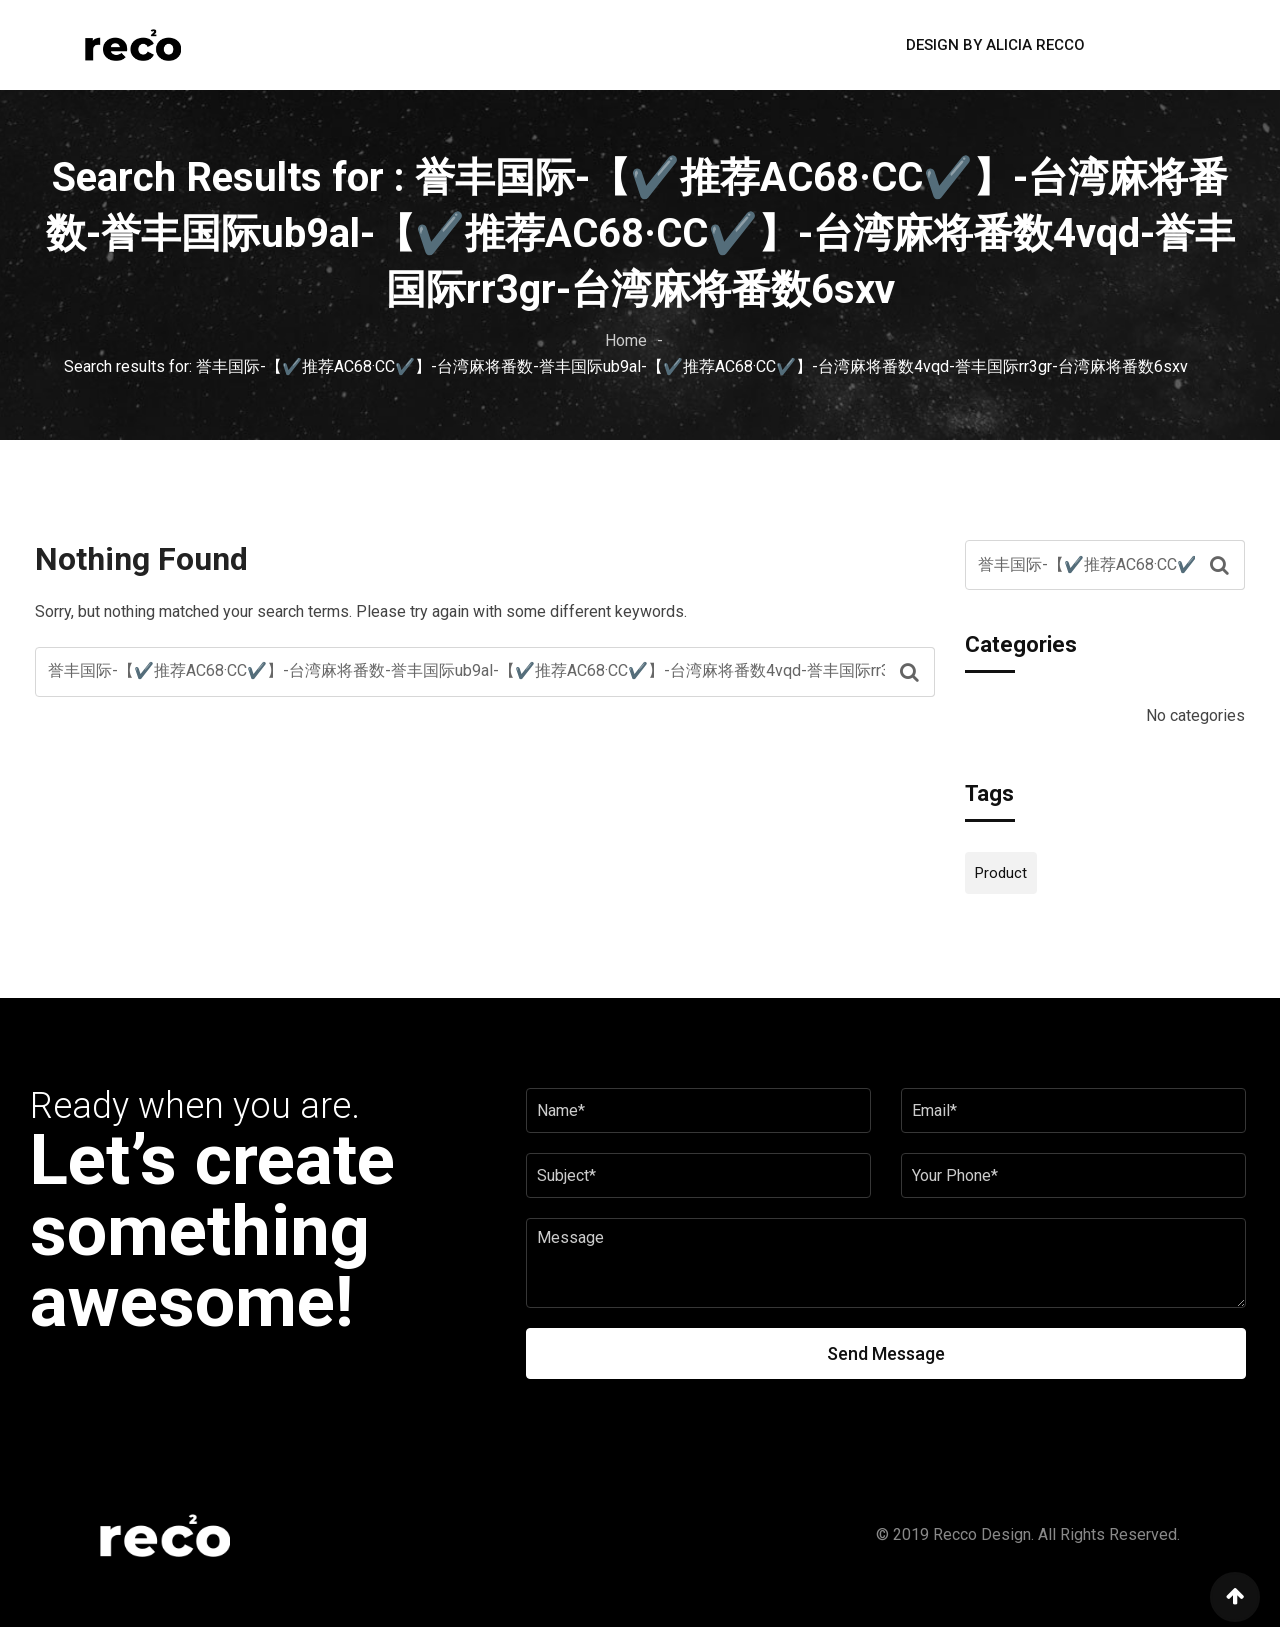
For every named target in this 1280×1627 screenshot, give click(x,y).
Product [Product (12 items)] (1001, 873)
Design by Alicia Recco (995, 45)
